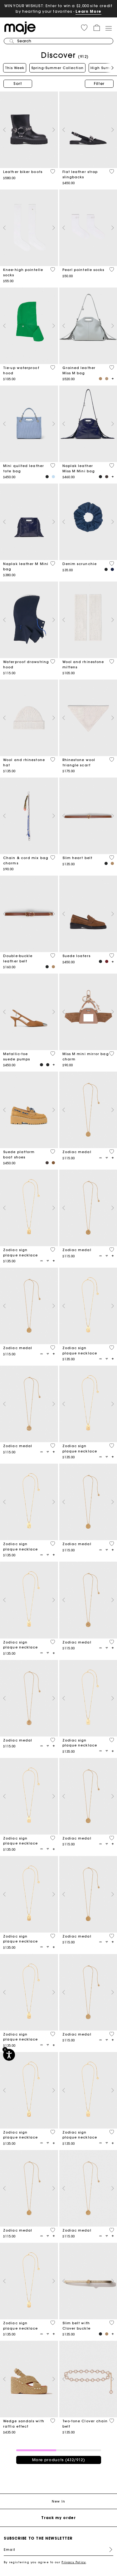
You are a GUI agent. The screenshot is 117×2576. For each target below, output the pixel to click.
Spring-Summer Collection (57, 68)
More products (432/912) (58, 2459)
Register (108, 2549)
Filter (99, 83)
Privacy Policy (73, 2562)
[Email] (58, 2549)
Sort (17, 83)
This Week (14, 68)
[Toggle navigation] (108, 28)
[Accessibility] (9, 2055)
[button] (84, 28)
